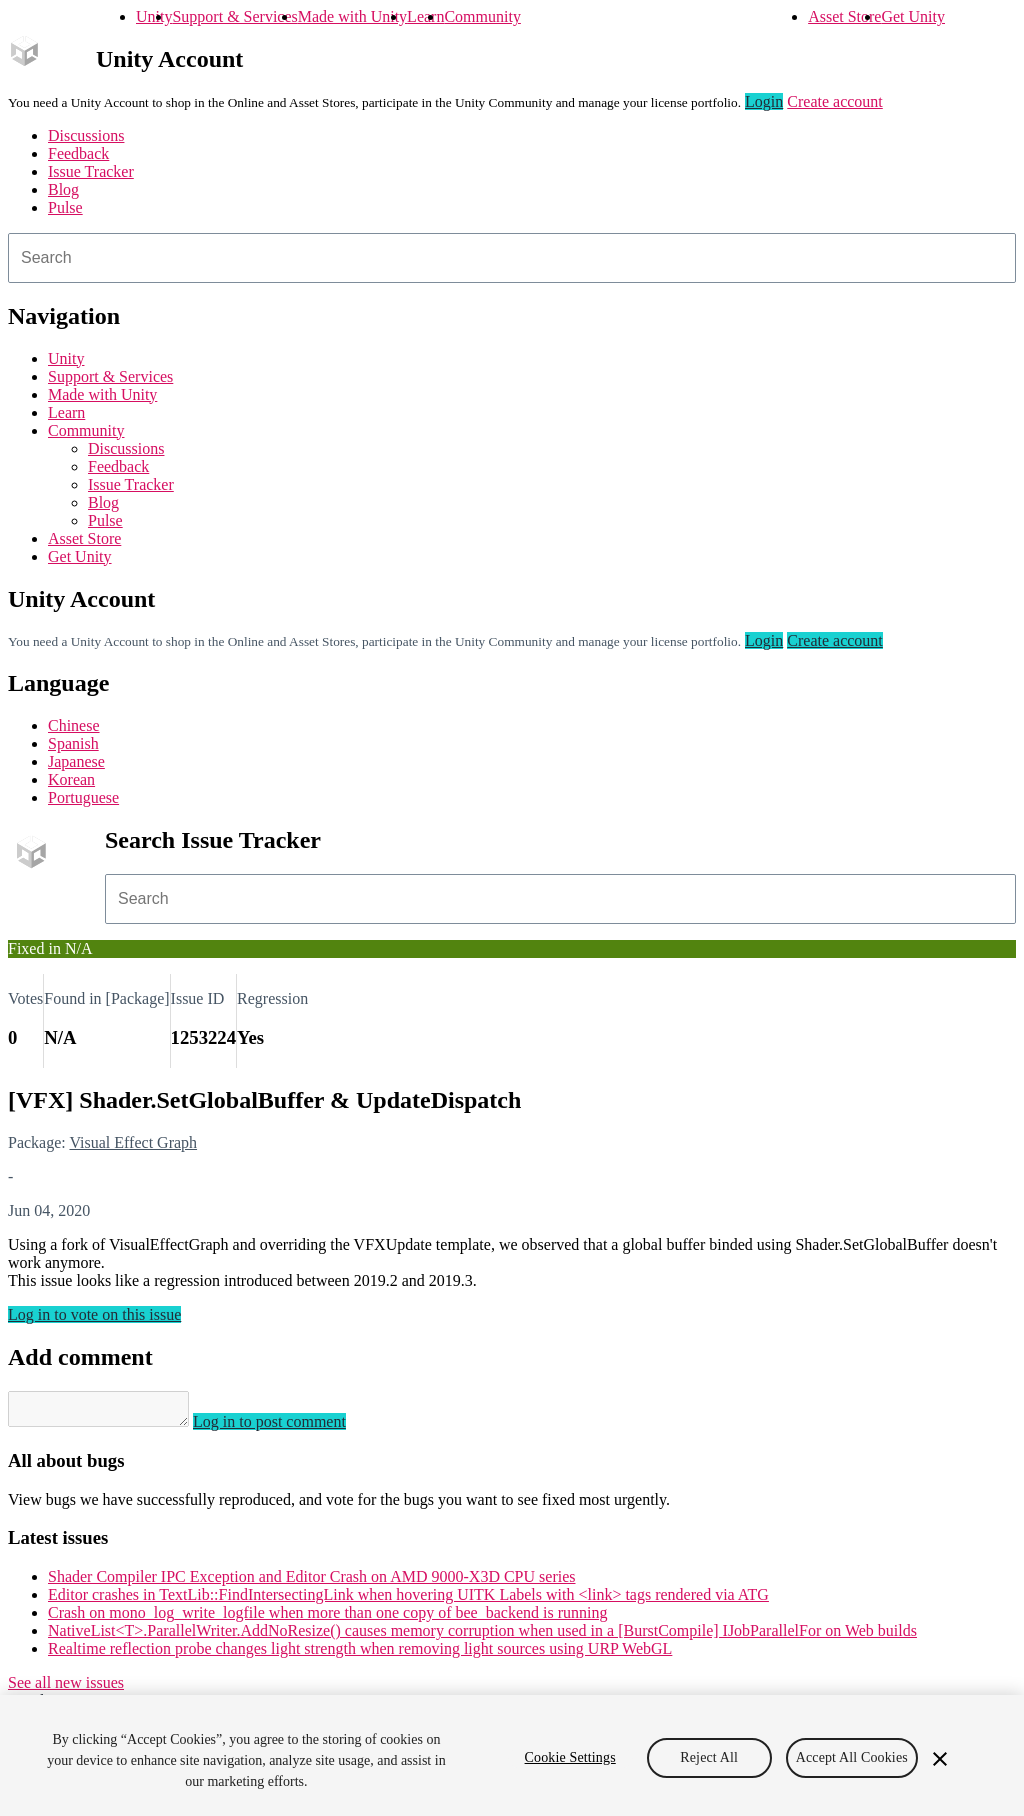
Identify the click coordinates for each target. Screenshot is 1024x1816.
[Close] (940, 1759)
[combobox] (512, 258)
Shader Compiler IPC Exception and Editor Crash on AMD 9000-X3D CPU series (312, 1582)
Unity (154, 16)
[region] (512, 1755)
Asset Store (844, 16)
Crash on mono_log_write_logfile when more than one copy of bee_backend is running (327, 1618)
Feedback (78, 153)
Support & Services (234, 16)
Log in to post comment (289, 1427)
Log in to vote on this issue (94, 1314)
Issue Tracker (91, 171)
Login (764, 101)
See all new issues (66, 1688)
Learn (425, 16)
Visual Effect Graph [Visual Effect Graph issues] (133, 1142)
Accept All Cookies (852, 1757)
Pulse (65, 207)
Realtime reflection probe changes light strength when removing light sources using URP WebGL (360, 1654)
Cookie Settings (570, 1757)
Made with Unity (352, 16)
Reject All (709, 1757)
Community (482, 16)
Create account (835, 101)
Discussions (86, 135)
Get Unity (913, 16)
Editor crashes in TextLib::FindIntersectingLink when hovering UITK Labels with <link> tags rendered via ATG (408, 1600)
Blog (63, 189)
